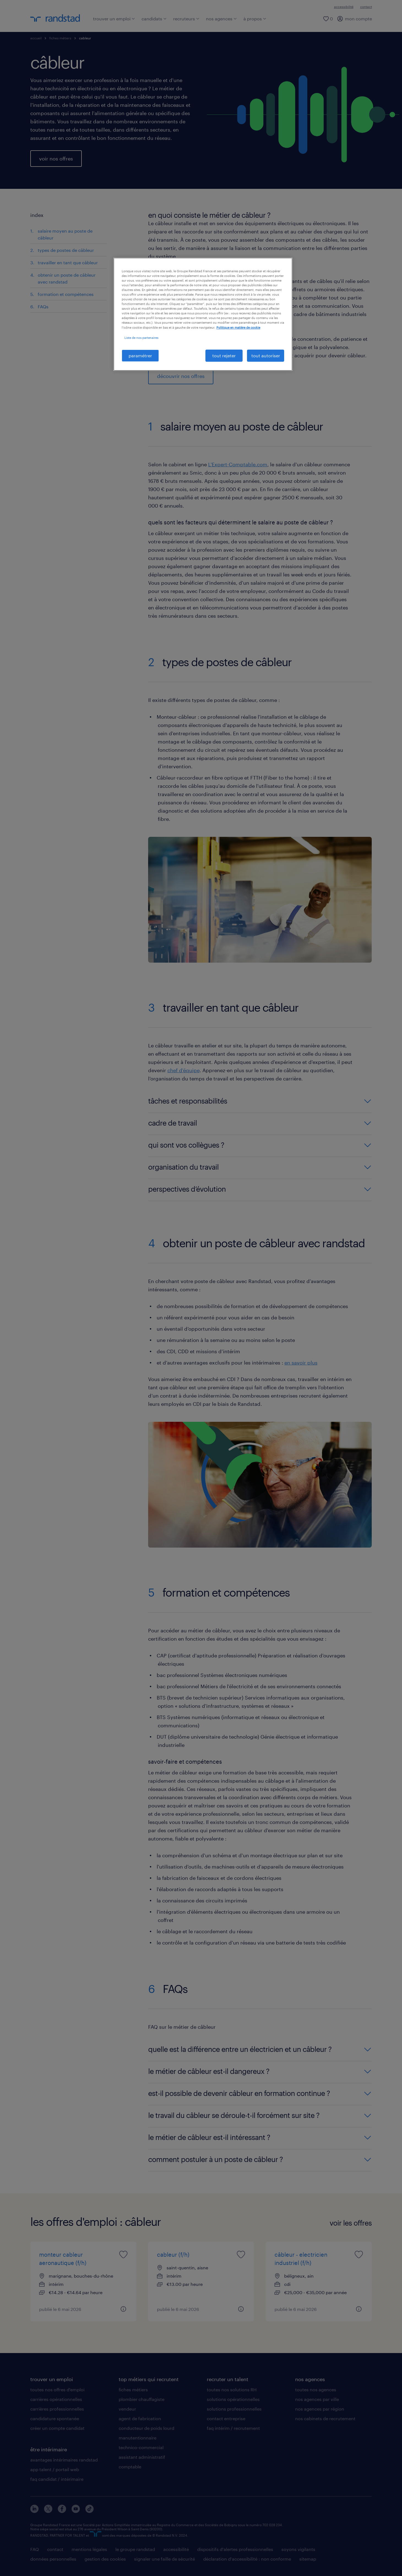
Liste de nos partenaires (141, 337)
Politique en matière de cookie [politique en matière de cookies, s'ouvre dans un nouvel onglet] (238, 327)
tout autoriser (265, 355)
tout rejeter (224, 355)
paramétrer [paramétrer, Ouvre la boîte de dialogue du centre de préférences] (140, 355)
